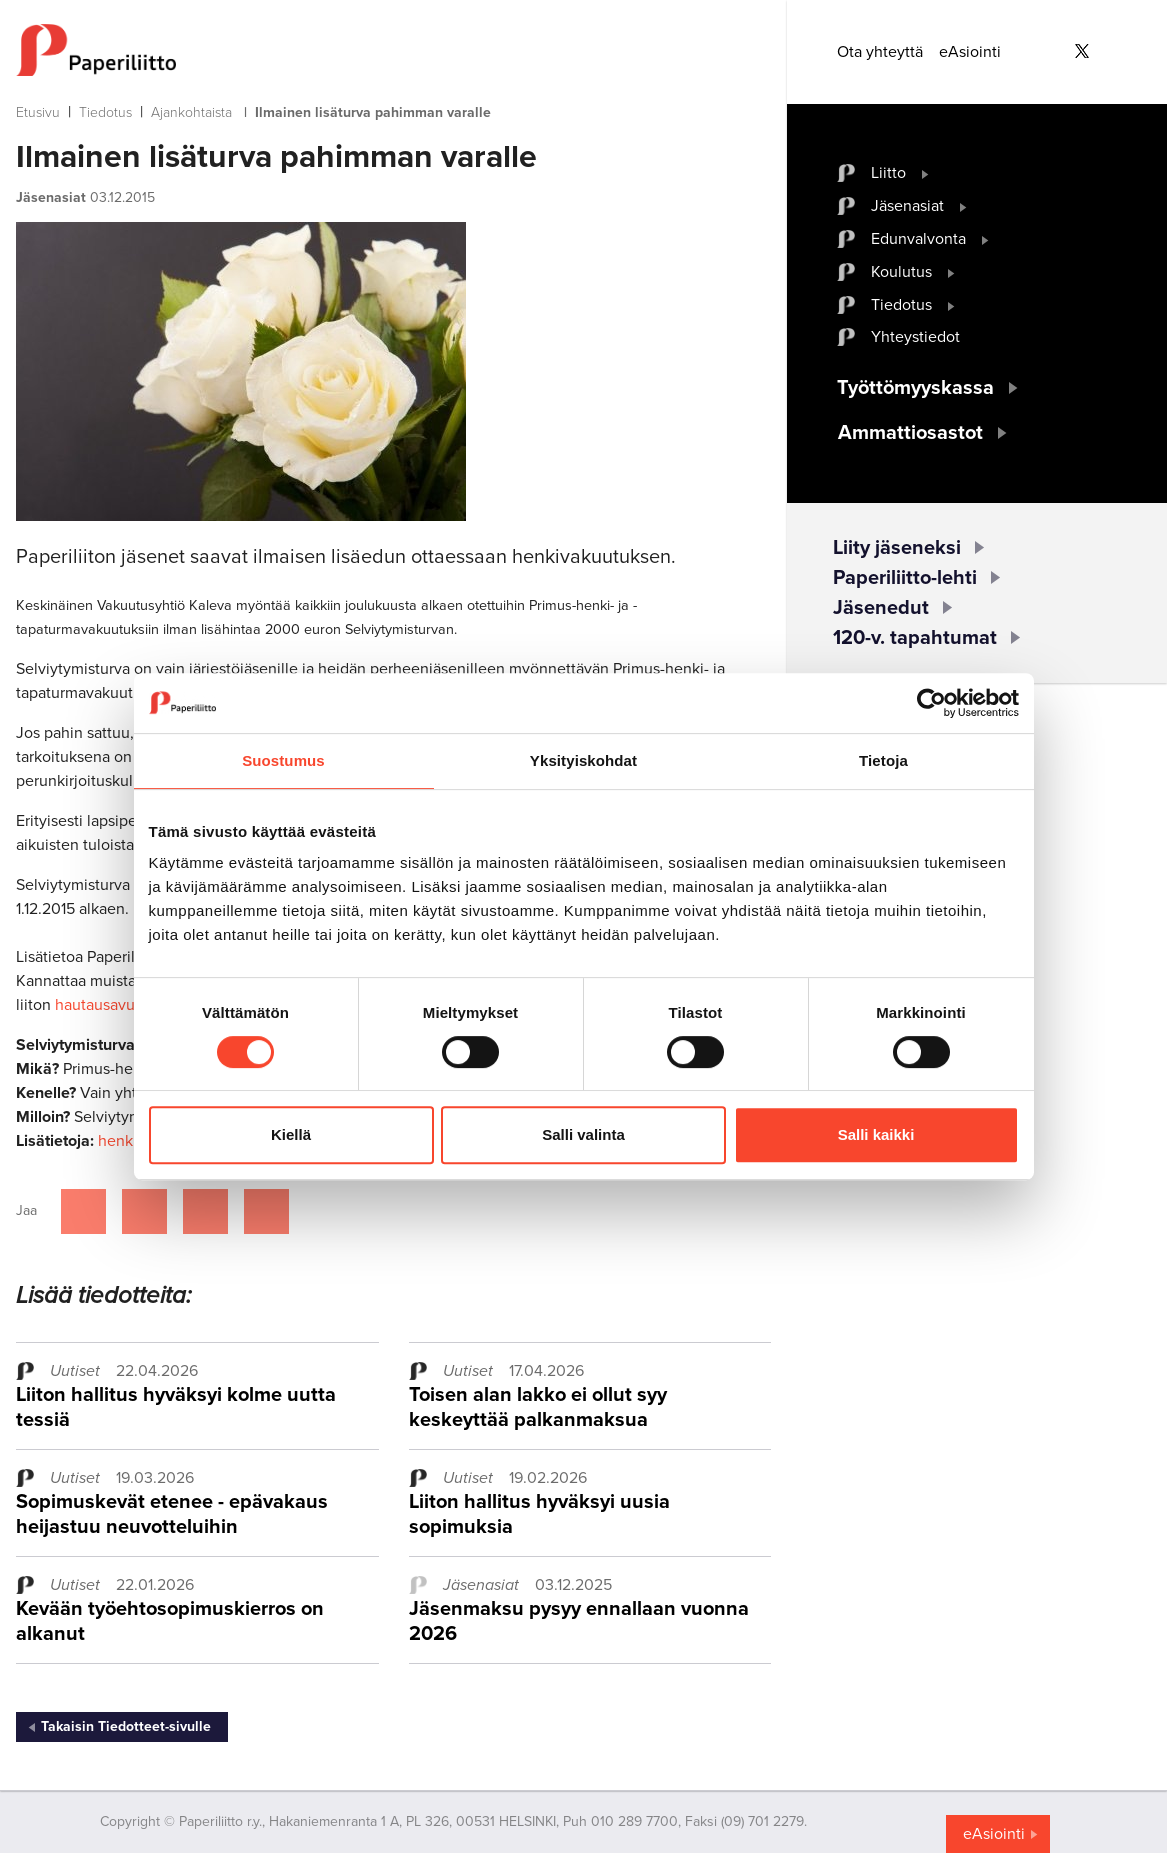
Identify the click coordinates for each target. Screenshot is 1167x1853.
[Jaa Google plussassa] (266, 1211)
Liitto (888, 173)
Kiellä (291, 1134)
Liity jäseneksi (897, 548)
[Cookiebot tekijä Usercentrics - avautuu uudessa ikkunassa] (931, 703)
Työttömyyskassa (915, 388)
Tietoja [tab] (883, 760)
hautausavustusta (115, 1005)
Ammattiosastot (910, 433)
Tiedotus (105, 112)
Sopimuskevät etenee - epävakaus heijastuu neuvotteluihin (172, 1514)
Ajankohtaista (191, 112)
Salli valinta (583, 1134)
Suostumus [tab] (283, 760)
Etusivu (38, 112)
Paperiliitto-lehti (905, 578)
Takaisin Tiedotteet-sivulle (126, 1726)
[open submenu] (925, 173)
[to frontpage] (393, 50)
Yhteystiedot (915, 337)
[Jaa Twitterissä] (144, 1211)
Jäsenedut (881, 608)
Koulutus (901, 272)
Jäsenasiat (907, 206)
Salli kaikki (876, 1134)
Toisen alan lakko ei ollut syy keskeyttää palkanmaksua (538, 1407)
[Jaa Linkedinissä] (205, 1211)
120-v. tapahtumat (915, 638)
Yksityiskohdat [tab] (583, 760)
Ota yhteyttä (880, 52)
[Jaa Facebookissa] (83, 1211)
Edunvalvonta (918, 239)
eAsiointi (970, 52)
